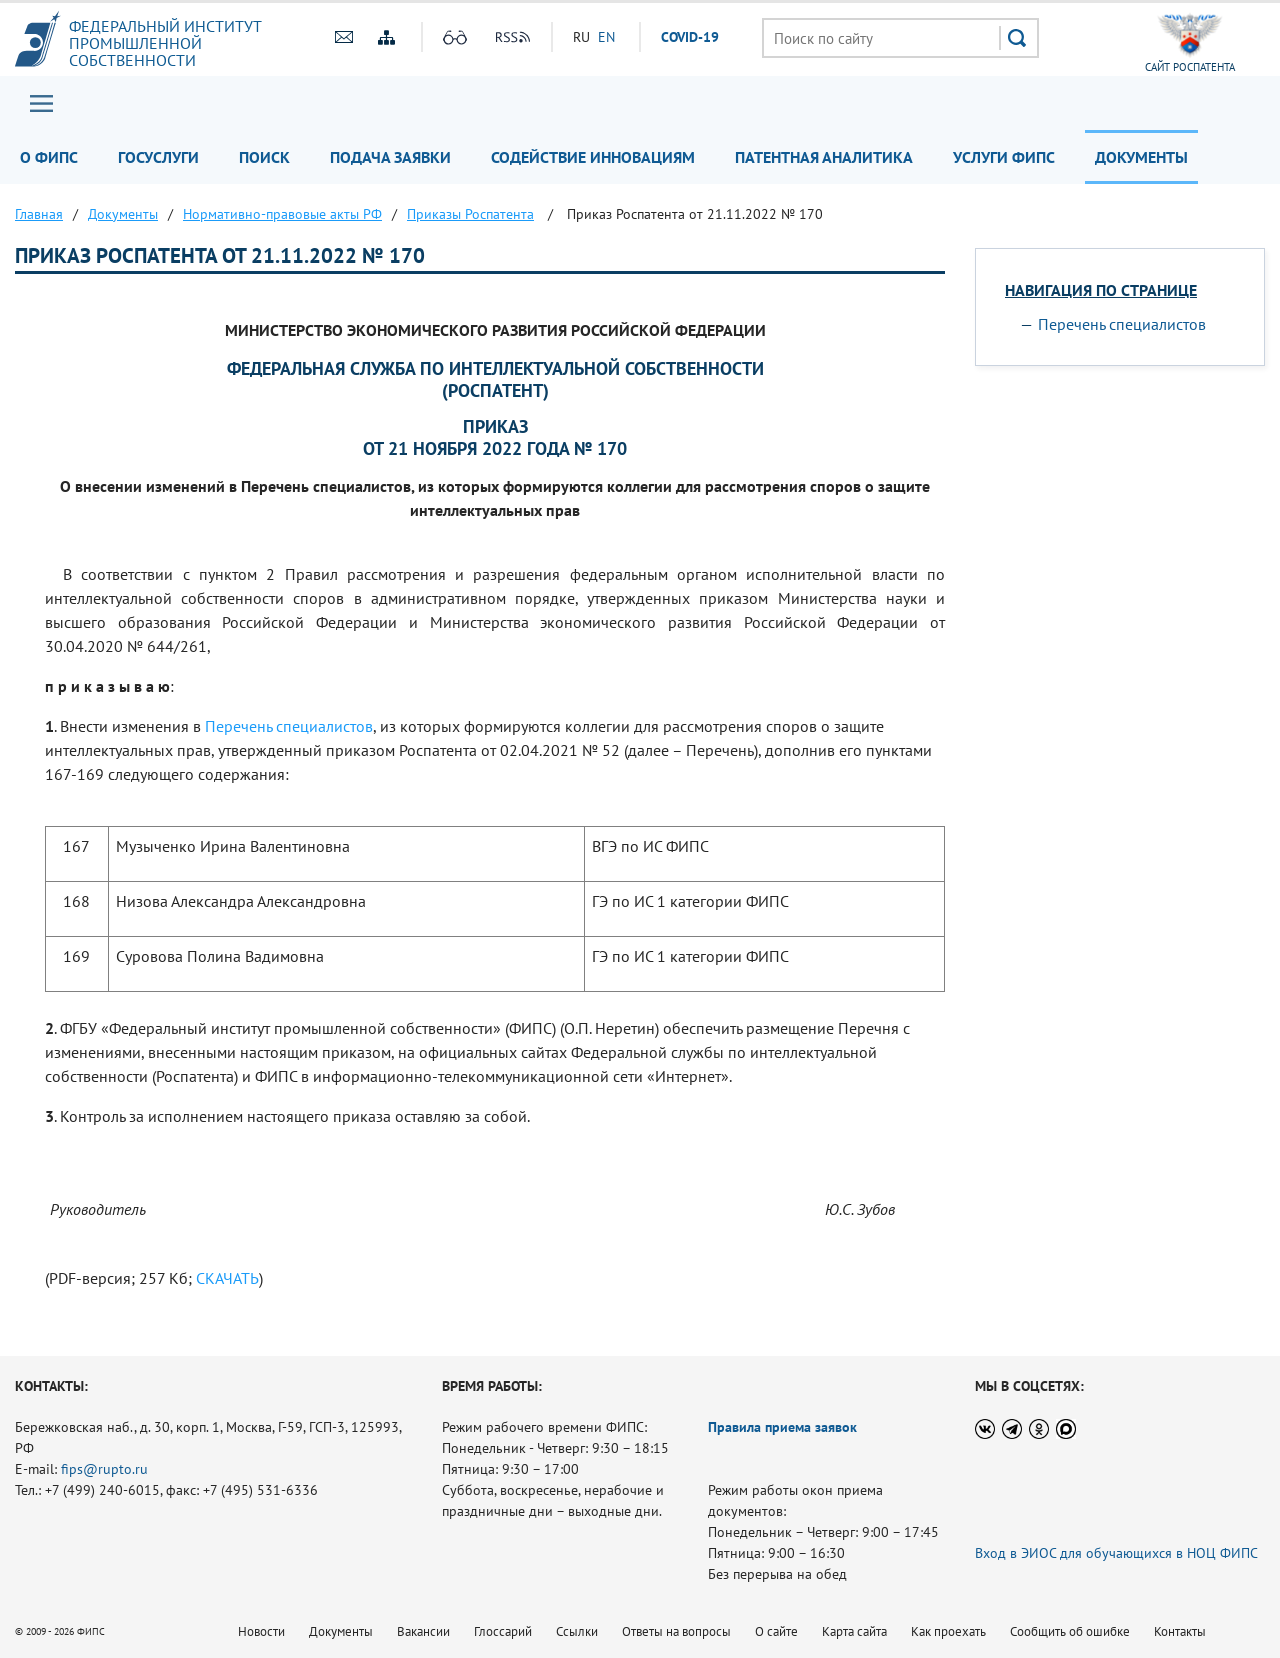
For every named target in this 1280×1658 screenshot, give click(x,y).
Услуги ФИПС (1004, 157)
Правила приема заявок (782, 1427)
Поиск (264, 157)
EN (606, 37)
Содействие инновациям (593, 157)
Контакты (1180, 1631)
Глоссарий (503, 1631)
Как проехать (948, 1631)
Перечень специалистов (289, 726)
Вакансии (423, 1631)
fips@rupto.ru (104, 1469)
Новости (261, 1631)
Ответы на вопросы (676, 1631)
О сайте (776, 1631)
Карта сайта (854, 1631)
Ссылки (577, 1631)
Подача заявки (390, 157)
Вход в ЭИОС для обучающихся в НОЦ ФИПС (1116, 1553)
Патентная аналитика (824, 157)
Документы (1141, 157)
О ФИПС (49, 157)
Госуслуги (158, 157)
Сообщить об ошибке (1070, 1631)
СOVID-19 (690, 37)
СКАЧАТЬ (227, 1278)
